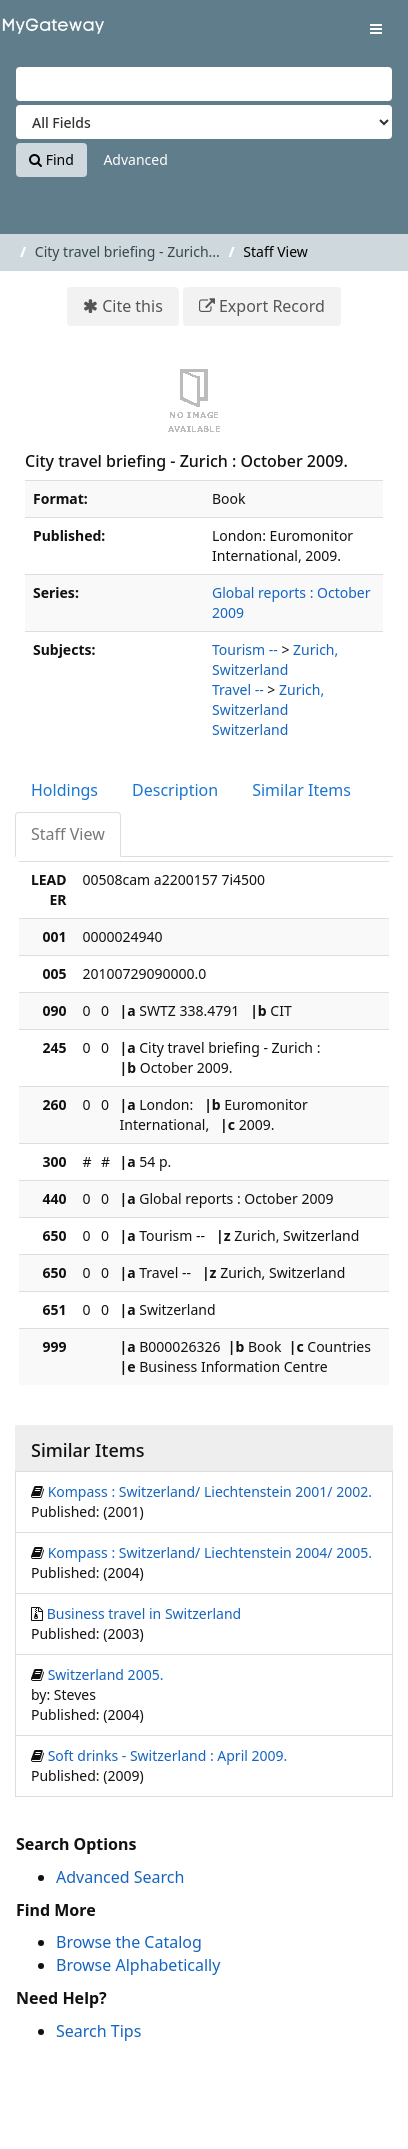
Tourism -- (245, 649)
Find (51, 159)
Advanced (135, 159)
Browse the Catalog (129, 1942)
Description (175, 790)
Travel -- (238, 689)
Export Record (272, 306)
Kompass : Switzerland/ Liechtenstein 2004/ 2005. (210, 1552)
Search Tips (98, 2031)
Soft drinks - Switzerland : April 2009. (168, 1755)
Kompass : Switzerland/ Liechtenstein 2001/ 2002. (210, 1491)
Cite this (132, 306)
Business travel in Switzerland (144, 1613)
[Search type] (204, 122)
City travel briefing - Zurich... (127, 251)
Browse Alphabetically (138, 1965)
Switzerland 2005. (106, 1674)
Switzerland (250, 729)
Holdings (64, 790)
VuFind (49, 30)
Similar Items (301, 790)
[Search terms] (204, 84)
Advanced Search (120, 1877)
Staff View (68, 834)
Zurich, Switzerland (275, 659)
